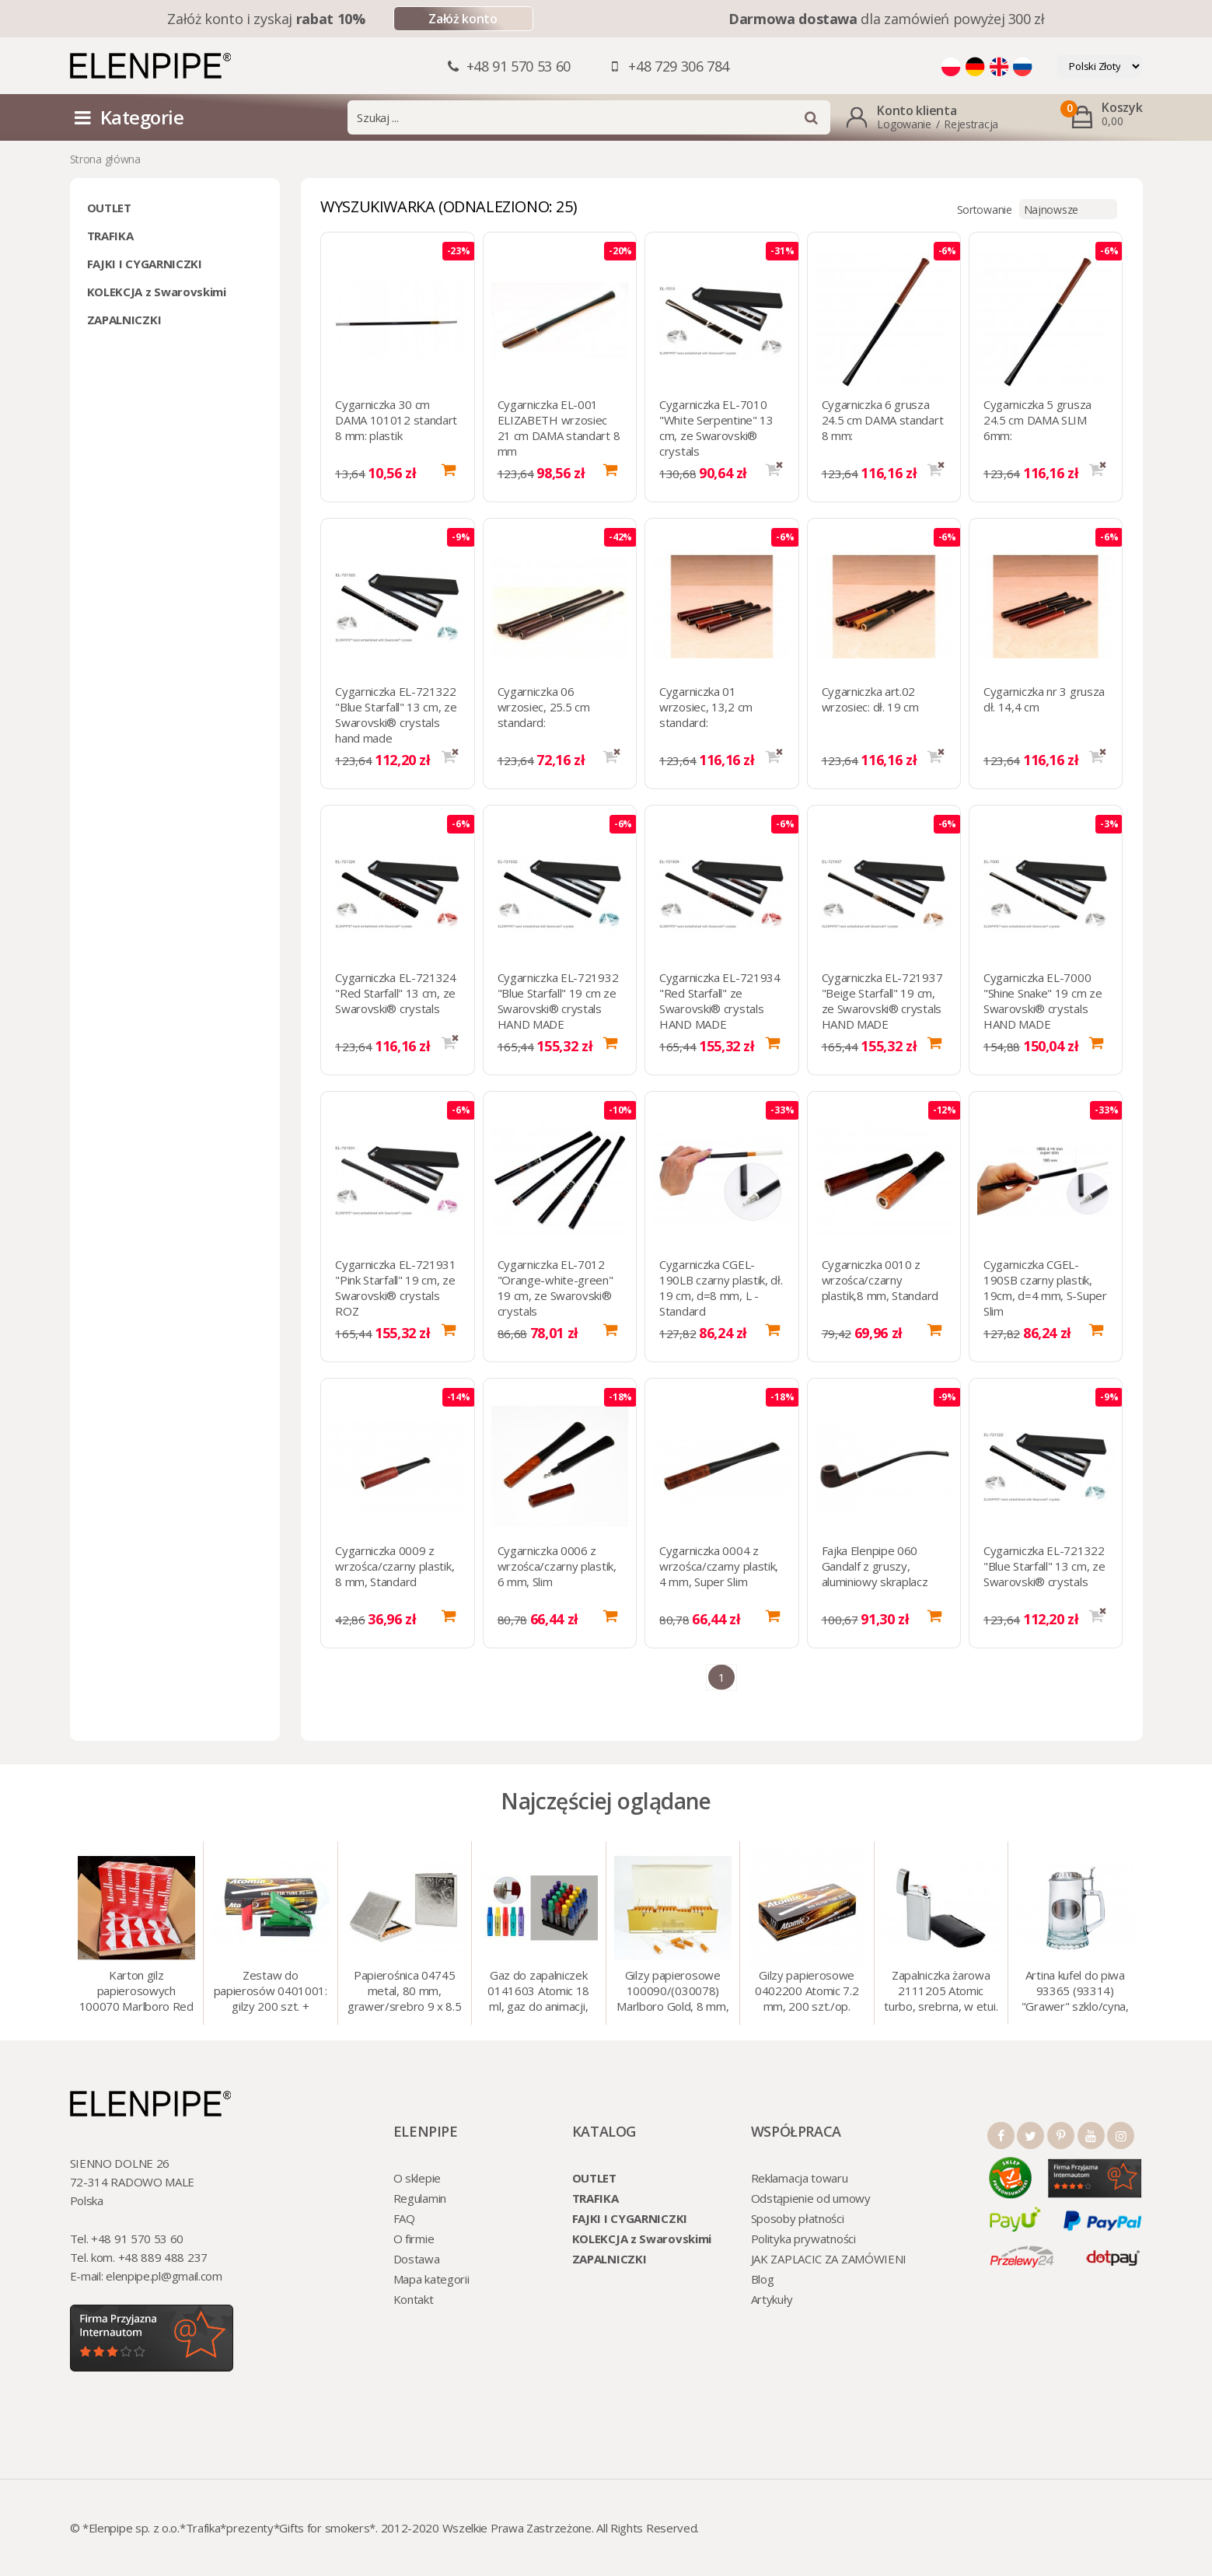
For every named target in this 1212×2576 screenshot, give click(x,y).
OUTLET (109, 207)
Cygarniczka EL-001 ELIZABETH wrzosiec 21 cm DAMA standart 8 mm (559, 428)
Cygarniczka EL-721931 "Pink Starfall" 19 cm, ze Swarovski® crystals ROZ (395, 1288)
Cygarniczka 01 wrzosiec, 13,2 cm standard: (706, 706)
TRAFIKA (110, 235)
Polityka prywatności (803, 2238)
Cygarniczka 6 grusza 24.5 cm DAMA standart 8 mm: (883, 420)
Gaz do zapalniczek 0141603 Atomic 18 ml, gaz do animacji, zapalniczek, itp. (538, 1992)
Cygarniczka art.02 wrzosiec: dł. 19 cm (870, 699)
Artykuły (772, 2299)
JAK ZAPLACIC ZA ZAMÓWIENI (829, 2259)
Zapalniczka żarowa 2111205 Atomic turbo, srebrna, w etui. (940, 1990)
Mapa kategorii (431, 2279)
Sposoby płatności (797, 2218)
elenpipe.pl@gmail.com (164, 2276)
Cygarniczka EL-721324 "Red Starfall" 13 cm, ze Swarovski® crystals (395, 993)
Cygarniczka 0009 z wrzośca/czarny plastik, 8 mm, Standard (394, 1566)
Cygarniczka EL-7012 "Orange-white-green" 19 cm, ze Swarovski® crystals (555, 1288)
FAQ (404, 2218)
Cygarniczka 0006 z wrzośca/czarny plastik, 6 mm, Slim (557, 1566)
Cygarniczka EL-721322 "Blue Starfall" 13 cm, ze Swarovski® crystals (1044, 1566)
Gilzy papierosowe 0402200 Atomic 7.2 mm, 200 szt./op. (807, 1990)
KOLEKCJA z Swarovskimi (156, 291)
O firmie (414, 2238)
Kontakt (413, 2299)
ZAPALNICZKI (124, 319)
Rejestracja (971, 124)
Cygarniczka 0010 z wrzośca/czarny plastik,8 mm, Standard (880, 1280)
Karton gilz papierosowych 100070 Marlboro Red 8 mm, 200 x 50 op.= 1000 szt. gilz (136, 1992)
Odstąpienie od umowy (811, 2198)
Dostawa (416, 2259)
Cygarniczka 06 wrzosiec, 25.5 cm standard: (544, 706)
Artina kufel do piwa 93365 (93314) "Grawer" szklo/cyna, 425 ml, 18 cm (1075, 1992)
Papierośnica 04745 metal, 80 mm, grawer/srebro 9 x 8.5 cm (405, 1992)
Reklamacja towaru (799, 2178)
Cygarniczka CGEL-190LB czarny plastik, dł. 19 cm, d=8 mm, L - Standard (721, 1288)
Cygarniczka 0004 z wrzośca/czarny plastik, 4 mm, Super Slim (718, 1566)
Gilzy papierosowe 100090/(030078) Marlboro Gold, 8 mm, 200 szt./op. (672, 1992)
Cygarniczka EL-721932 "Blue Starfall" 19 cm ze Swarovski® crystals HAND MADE (558, 1001)
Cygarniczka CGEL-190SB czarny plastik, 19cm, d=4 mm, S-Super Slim (1045, 1288)
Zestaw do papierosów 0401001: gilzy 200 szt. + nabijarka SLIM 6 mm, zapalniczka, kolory (270, 1992)
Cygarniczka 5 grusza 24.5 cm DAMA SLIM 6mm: (1037, 420)
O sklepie (417, 2178)
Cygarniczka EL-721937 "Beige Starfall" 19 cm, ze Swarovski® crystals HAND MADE (882, 1001)
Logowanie (904, 124)
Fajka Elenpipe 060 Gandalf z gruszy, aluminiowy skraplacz (875, 1566)
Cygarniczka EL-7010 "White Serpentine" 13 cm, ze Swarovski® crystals (716, 428)
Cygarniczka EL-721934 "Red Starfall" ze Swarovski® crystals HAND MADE (720, 1001)
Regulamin (419, 2198)
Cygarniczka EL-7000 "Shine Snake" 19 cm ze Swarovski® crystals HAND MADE (1042, 1001)
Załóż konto (462, 18)
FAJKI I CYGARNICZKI (144, 263)
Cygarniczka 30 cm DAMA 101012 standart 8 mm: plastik (396, 420)
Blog (762, 2279)
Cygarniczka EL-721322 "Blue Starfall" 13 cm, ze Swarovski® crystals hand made (396, 714)
